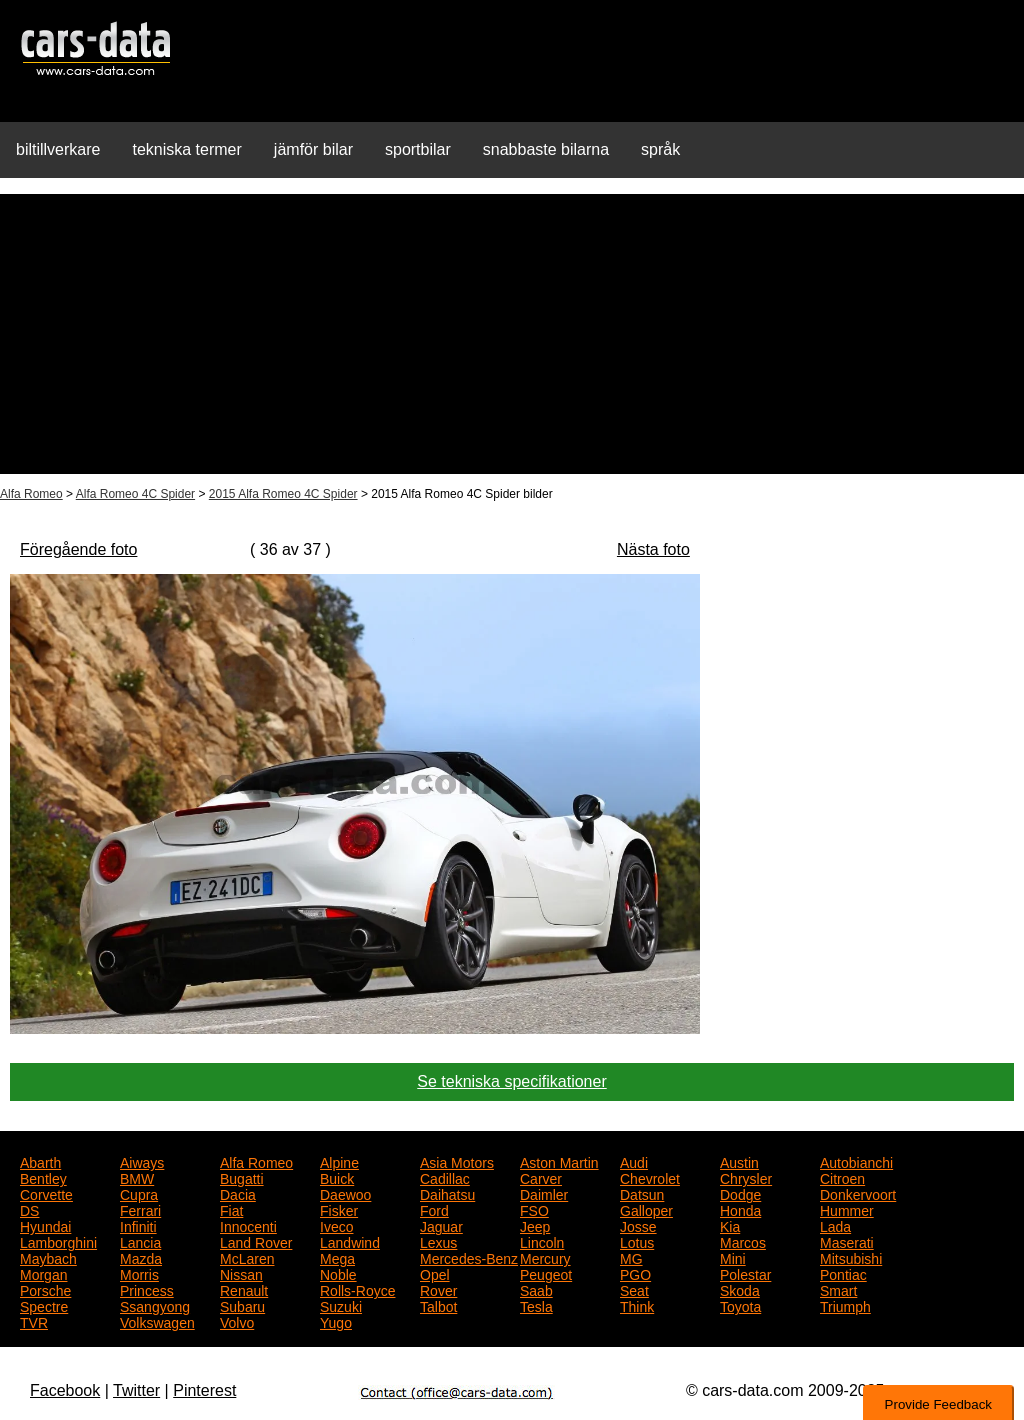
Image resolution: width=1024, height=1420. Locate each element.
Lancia (140, 1241)
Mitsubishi (851, 1257)
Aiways (142, 1161)
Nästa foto (653, 549)
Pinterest (204, 1390)
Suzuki (341, 1305)
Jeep (535, 1225)
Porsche (45, 1289)
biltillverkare (58, 149)
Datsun (642, 1193)
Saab (536, 1289)
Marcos (743, 1241)
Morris (139, 1273)
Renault (244, 1289)
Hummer (847, 1209)
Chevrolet (650, 1177)
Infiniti (138, 1225)
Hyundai (45, 1225)
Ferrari (140, 1209)
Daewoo (345, 1193)
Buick (337, 1177)
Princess (147, 1289)
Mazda (141, 1257)
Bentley (43, 1177)
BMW (137, 1177)
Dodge (740, 1193)
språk (660, 149)
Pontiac (843, 1273)
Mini (733, 1257)
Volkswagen (157, 1321)
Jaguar (441, 1225)
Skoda (740, 1289)
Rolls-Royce (357, 1289)
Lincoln (542, 1241)
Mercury (545, 1257)
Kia (730, 1225)
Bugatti (242, 1177)
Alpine (339, 1161)
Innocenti (248, 1225)
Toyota (740, 1305)
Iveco (336, 1225)
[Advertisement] (512, 334)
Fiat (231, 1209)
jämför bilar (313, 149)
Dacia (238, 1193)
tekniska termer (186, 149)
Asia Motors (457, 1161)
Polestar (745, 1273)
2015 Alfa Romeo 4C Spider (283, 494)
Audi (634, 1161)
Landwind (350, 1241)
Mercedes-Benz (469, 1257)
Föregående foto (78, 549)
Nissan (241, 1273)
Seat (634, 1289)
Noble (338, 1273)
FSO (534, 1209)
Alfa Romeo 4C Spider (135, 494)
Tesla (536, 1305)
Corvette (46, 1193)
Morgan (43, 1273)
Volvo (237, 1321)
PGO (635, 1273)
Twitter (136, 1390)
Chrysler (746, 1177)
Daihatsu (447, 1193)
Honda (740, 1209)
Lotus (637, 1241)
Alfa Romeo (31, 494)
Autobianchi (856, 1161)
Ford (434, 1209)
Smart (838, 1289)
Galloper (646, 1209)
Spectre (44, 1305)
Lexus (438, 1241)
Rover (438, 1289)
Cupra (139, 1193)
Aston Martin (559, 1161)
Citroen (842, 1177)
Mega (337, 1257)
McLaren (247, 1257)
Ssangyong (155, 1305)
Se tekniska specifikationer (511, 1081)
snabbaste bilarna (546, 149)
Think (637, 1305)
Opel (435, 1273)
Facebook (65, 1390)
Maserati (847, 1241)
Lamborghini (58, 1241)
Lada (835, 1225)
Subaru (242, 1305)
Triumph (845, 1305)
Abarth (40, 1161)
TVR (34, 1321)
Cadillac (445, 1177)
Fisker (339, 1209)
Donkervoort (858, 1193)
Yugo (336, 1321)
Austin (739, 1161)
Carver (541, 1177)
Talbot (438, 1305)
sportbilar (418, 149)
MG (631, 1257)
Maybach (48, 1257)
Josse (638, 1225)
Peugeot (546, 1273)
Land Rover (256, 1241)
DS (29, 1209)
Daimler (544, 1193)
